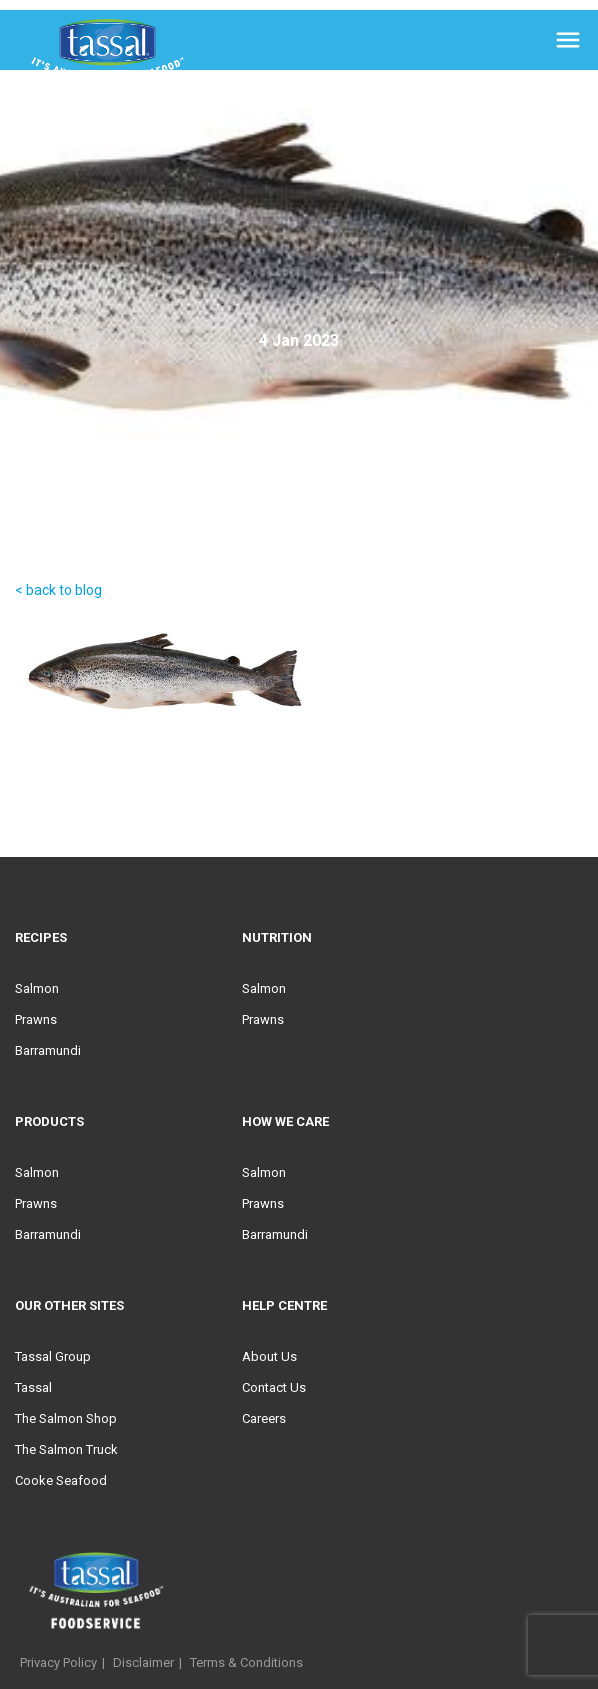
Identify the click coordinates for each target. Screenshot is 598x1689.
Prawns (36, 1019)
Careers (264, 1418)
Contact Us (274, 1387)
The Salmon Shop (66, 1418)
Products (49, 1121)
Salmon (37, 988)
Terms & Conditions (246, 1662)
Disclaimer (143, 1662)
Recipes (41, 937)
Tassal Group (53, 1356)
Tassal (33, 1387)
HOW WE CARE (285, 1121)
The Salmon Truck (66, 1449)
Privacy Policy (58, 1662)
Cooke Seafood (61, 1480)
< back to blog (58, 590)
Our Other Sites (69, 1305)
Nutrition (277, 937)
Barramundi (48, 1050)
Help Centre (284, 1305)
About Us (269, 1356)
